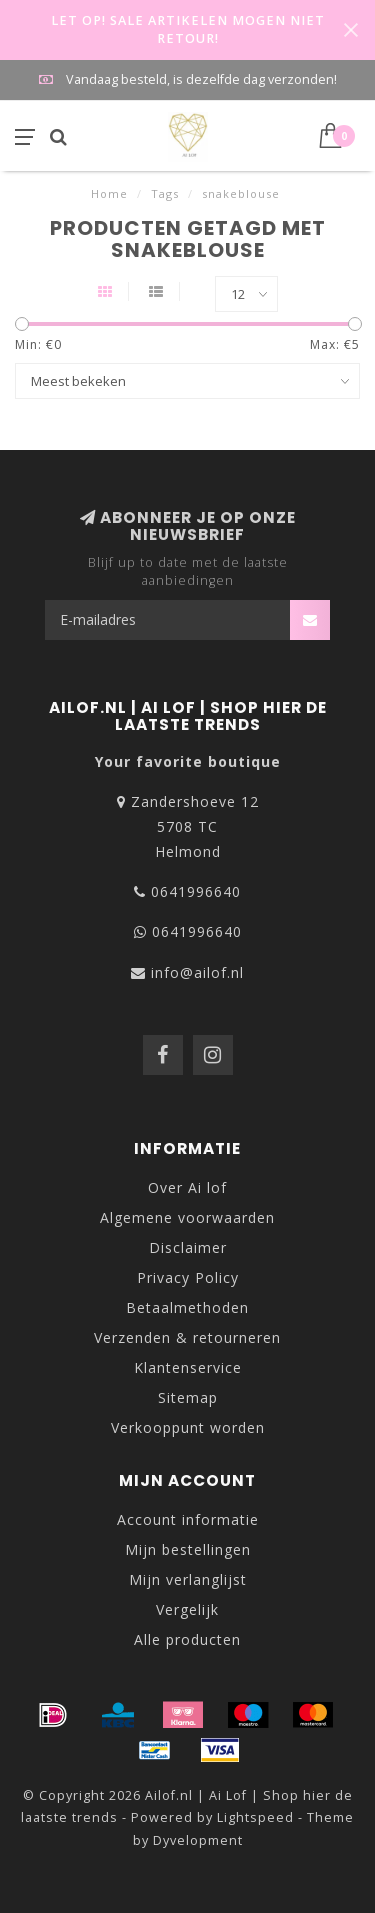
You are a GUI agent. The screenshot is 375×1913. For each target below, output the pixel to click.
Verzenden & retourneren (187, 1337)
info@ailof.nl (197, 972)
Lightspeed (255, 1817)
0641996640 (196, 891)
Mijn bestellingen (188, 1549)
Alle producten (187, 1639)
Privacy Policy (188, 1277)
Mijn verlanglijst (188, 1579)
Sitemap (188, 1397)
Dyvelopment (198, 1840)
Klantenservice (188, 1367)
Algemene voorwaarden (187, 1217)
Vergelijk (187, 1609)
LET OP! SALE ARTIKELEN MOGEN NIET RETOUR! (188, 29)
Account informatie (188, 1519)
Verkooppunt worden (188, 1427)
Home (109, 193)
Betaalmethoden (187, 1307)
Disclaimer (188, 1247)
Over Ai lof (187, 1187)
